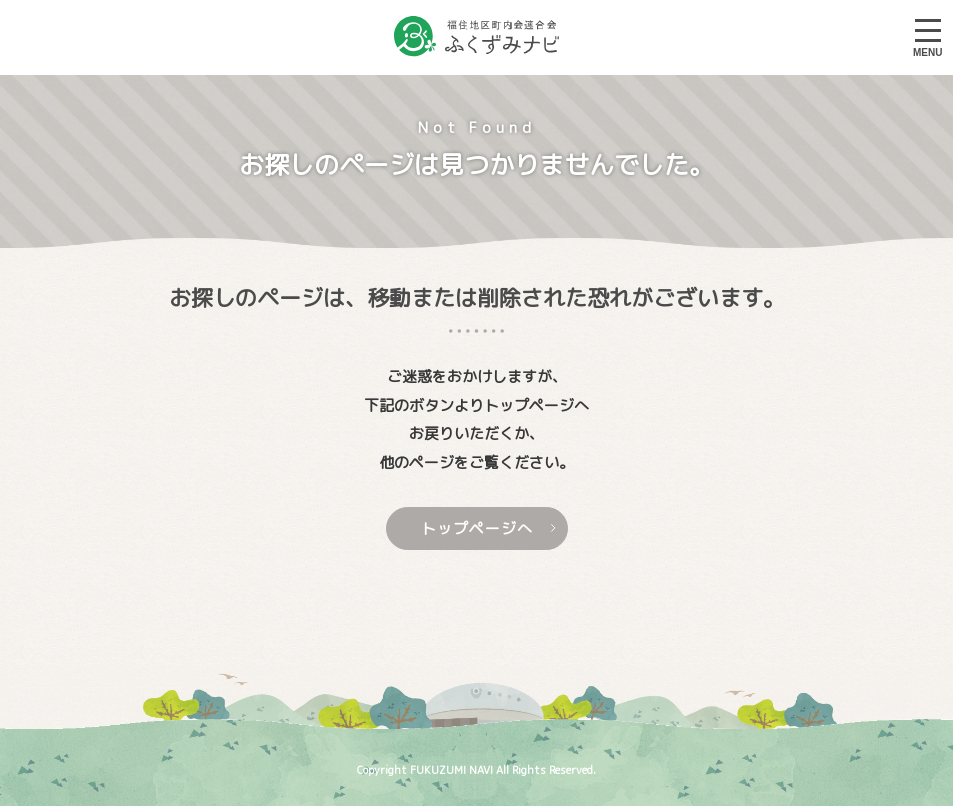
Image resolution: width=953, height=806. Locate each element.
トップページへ (489, 528)
